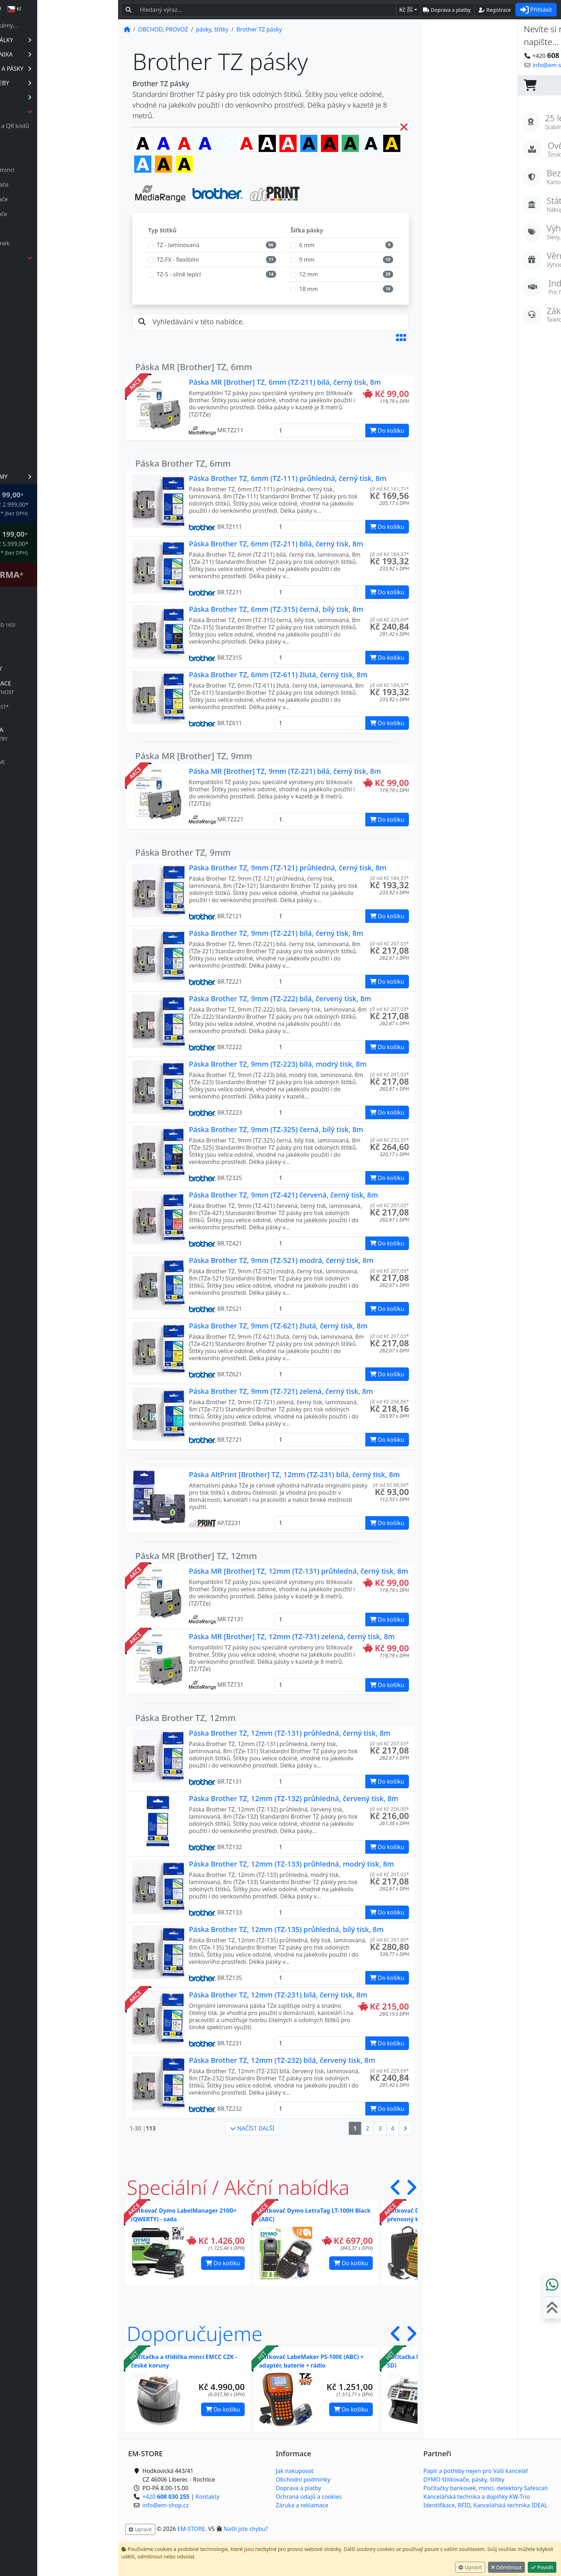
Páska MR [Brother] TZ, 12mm (196, 1556)
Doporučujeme (195, 2333)
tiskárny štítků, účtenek (59, 243)
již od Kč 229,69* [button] (389, 619)
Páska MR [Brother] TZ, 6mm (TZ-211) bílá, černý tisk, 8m (285, 382)
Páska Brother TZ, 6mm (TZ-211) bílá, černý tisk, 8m (276, 544)
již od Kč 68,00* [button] (391, 1484)
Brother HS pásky (54, 316)
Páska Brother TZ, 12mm (185, 1718)
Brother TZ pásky (54, 331)
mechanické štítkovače (58, 199)
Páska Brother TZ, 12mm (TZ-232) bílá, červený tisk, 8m (282, 2060)
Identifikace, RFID (446, 2505)
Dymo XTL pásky (53, 419)
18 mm (308, 289)
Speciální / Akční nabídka (238, 2187)
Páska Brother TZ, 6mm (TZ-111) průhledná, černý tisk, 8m (287, 478)
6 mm (306, 245)
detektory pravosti (52, 140)
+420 (54, 2545)
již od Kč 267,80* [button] (389, 1939)
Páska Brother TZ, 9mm (183, 852)
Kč (406, 10)
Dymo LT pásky (51, 389)
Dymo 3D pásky (52, 345)
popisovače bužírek (54, 228)
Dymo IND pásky (53, 375)
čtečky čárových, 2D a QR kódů (69, 126)
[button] (401, 337)
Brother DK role (52, 301)
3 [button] (380, 2128)
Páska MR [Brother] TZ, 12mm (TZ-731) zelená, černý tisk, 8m (292, 1636)
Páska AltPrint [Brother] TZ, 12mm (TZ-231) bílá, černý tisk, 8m (294, 1474)
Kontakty (208, 2497)
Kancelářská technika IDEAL (510, 2505)
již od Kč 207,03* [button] (389, 943)
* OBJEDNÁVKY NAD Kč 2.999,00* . (67, 503)
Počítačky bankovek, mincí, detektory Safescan (485, 2488)
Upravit (470, 2567)
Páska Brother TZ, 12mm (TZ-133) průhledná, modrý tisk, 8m (291, 1864)
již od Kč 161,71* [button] (389, 488)
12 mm (308, 274)
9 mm (306, 260)
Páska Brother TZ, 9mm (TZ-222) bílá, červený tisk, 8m (280, 998)
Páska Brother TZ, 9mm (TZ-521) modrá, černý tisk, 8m (281, 1260)
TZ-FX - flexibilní (178, 260)
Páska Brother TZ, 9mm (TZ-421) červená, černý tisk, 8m (283, 1195)
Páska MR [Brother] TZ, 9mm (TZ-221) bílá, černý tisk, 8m (285, 771)
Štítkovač (64, 574)
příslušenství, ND (51, 462)
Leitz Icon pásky (52, 433)
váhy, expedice (48, 448)
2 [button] (367, 2128)
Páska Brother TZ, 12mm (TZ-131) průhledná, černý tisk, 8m (289, 1733)
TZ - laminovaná (178, 245)
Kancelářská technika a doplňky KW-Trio (476, 2497)
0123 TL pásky (50, 272)
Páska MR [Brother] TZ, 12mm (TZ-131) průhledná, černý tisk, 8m (298, 1571)
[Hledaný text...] (266, 9)
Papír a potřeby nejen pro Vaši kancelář (475, 2471)
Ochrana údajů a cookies (309, 2497)
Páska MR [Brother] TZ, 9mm (193, 756)
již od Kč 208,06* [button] (389, 1401)
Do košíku (223, 2263)
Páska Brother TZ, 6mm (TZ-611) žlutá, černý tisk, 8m (278, 674)
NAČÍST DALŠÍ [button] (252, 2128)
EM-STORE (191, 2529)
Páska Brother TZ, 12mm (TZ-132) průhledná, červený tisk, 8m (293, 1798)
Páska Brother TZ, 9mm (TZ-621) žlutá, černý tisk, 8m (278, 1326)
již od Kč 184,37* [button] (389, 554)
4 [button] (392, 2128)
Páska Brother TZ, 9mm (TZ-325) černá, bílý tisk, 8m (276, 1129)
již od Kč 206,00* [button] (389, 1808)
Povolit (542, 2567)
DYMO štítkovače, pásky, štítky (463, 2479)
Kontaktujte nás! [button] (533, 65)
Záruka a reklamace (302, 2505)
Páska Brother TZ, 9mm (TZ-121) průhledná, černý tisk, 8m (287, 867)
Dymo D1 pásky (52, 360)
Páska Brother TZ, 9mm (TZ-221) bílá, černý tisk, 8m (276, 933)
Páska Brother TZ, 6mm (183, 463)
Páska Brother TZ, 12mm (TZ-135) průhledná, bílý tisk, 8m (286, 1929)
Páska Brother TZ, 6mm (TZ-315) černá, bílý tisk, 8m (276, 609)
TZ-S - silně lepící (179, 274)
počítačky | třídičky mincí (61, 170)
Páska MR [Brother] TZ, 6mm (193, 367)
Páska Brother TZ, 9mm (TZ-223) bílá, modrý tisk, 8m (278, 1064)
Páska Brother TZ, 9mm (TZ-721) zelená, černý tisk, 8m (281, 1391)
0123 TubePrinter (54, 287)
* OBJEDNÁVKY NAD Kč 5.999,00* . (67, 542)
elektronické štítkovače (58, 184)
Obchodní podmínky (303, 2479)
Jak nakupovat (294, 2471)
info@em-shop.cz (54, 2553)
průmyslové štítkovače (58, 214)
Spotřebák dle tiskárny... (61, 25)
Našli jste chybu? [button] (246, 2529)
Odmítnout (506, 2567)
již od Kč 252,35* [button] (389, 1139)
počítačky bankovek (54, 155)
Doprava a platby (298, 2488)
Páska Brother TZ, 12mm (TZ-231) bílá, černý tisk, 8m (278, 1995)
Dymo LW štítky (52, 404)
